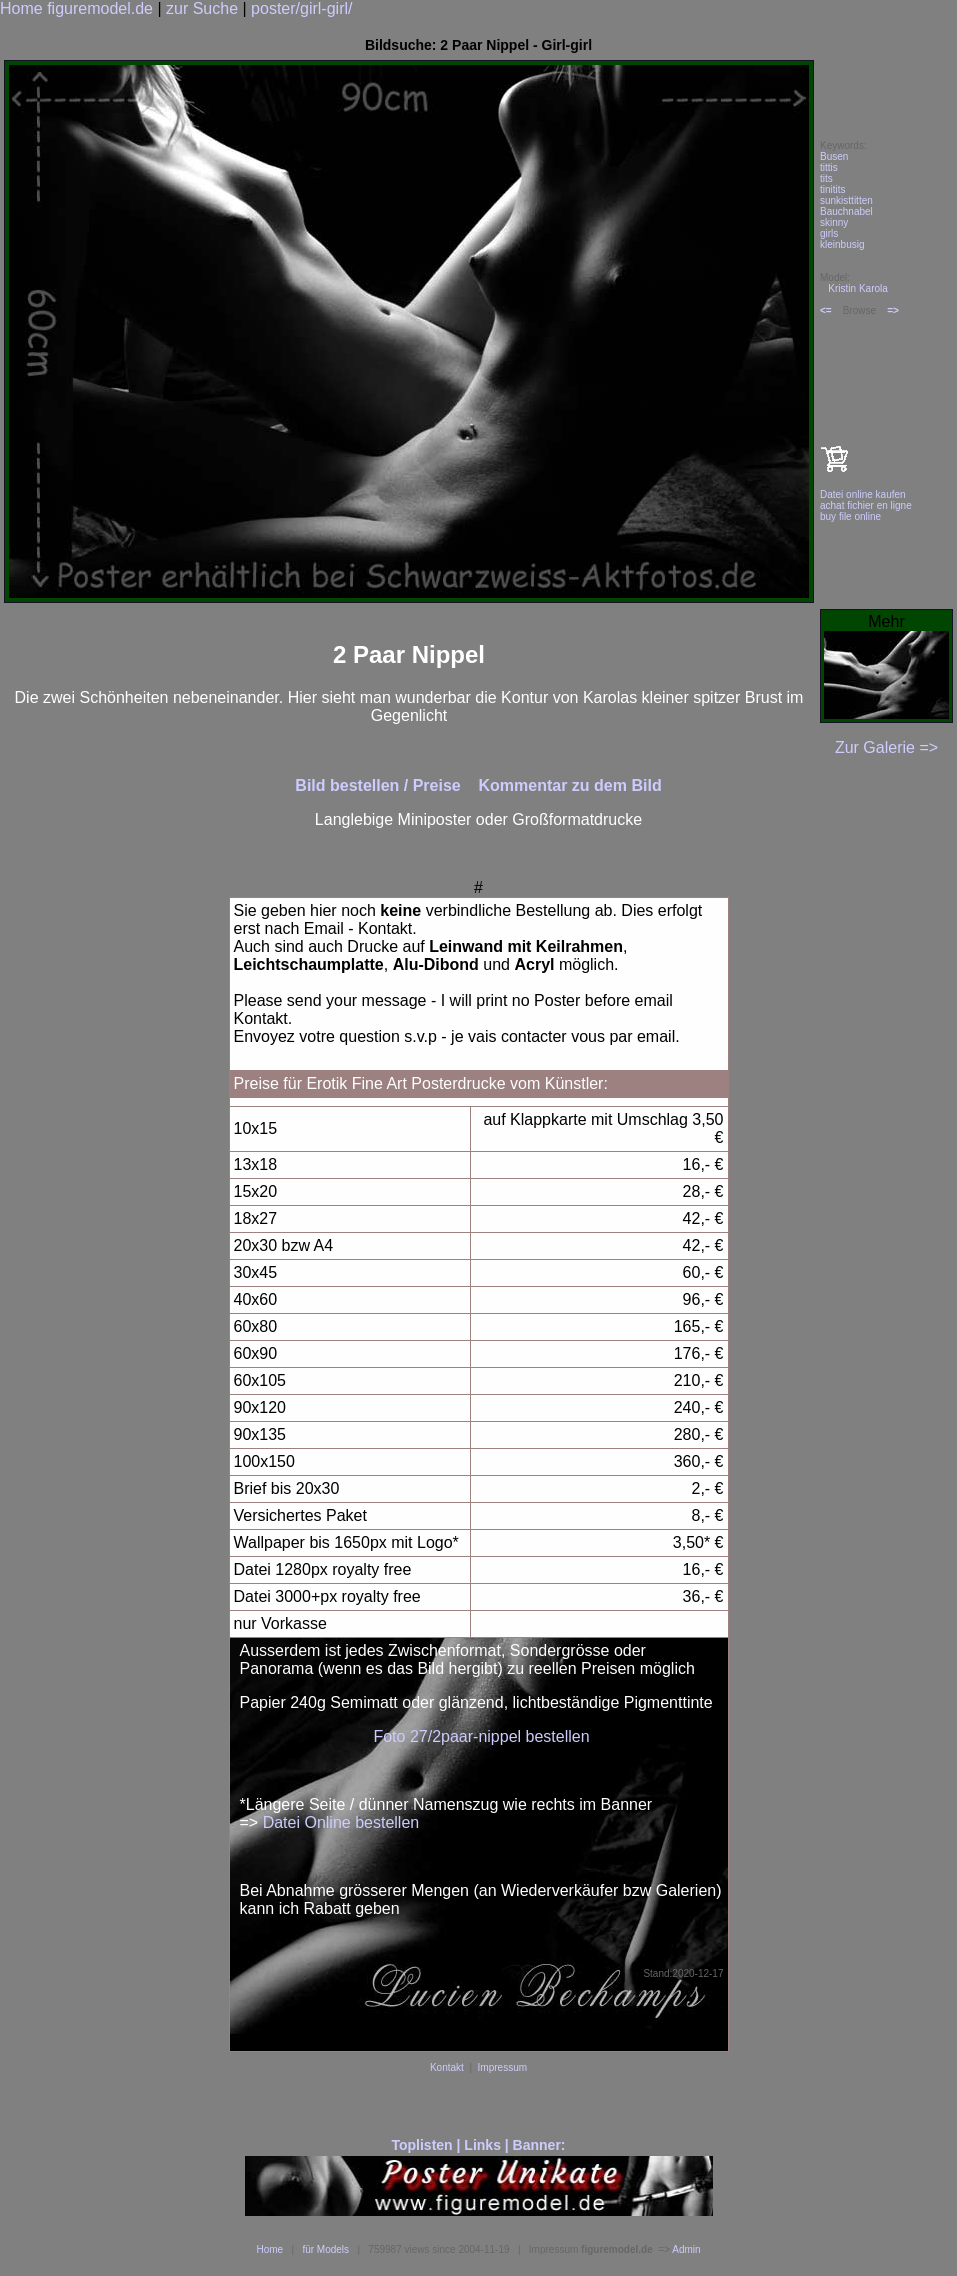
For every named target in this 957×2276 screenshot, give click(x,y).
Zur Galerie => (886, 747)
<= (826, 310)
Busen (834, 156)
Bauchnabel (846, 211)
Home (269, 2249)
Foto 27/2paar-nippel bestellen (481, 1736)
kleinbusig (842, 244)
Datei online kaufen (863, 494)
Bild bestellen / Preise (380, 785)
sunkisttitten (846, 200)
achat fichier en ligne (866, 505)
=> (893, 310)
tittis (829, 167)
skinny (834, 222)
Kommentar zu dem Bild (570, 785)
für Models (325, 2249)
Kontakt (447, 2067)
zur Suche (202, 8)
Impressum (502, 2067)
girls (829, 233)
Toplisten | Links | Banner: (478, 2145)
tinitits (833, 189)
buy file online (850, 516)
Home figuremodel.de (76, 8)
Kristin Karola (857, 288)
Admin (686, 2249)
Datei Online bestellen (341, 1822)
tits (826, 178)
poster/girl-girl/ (301, 8)
